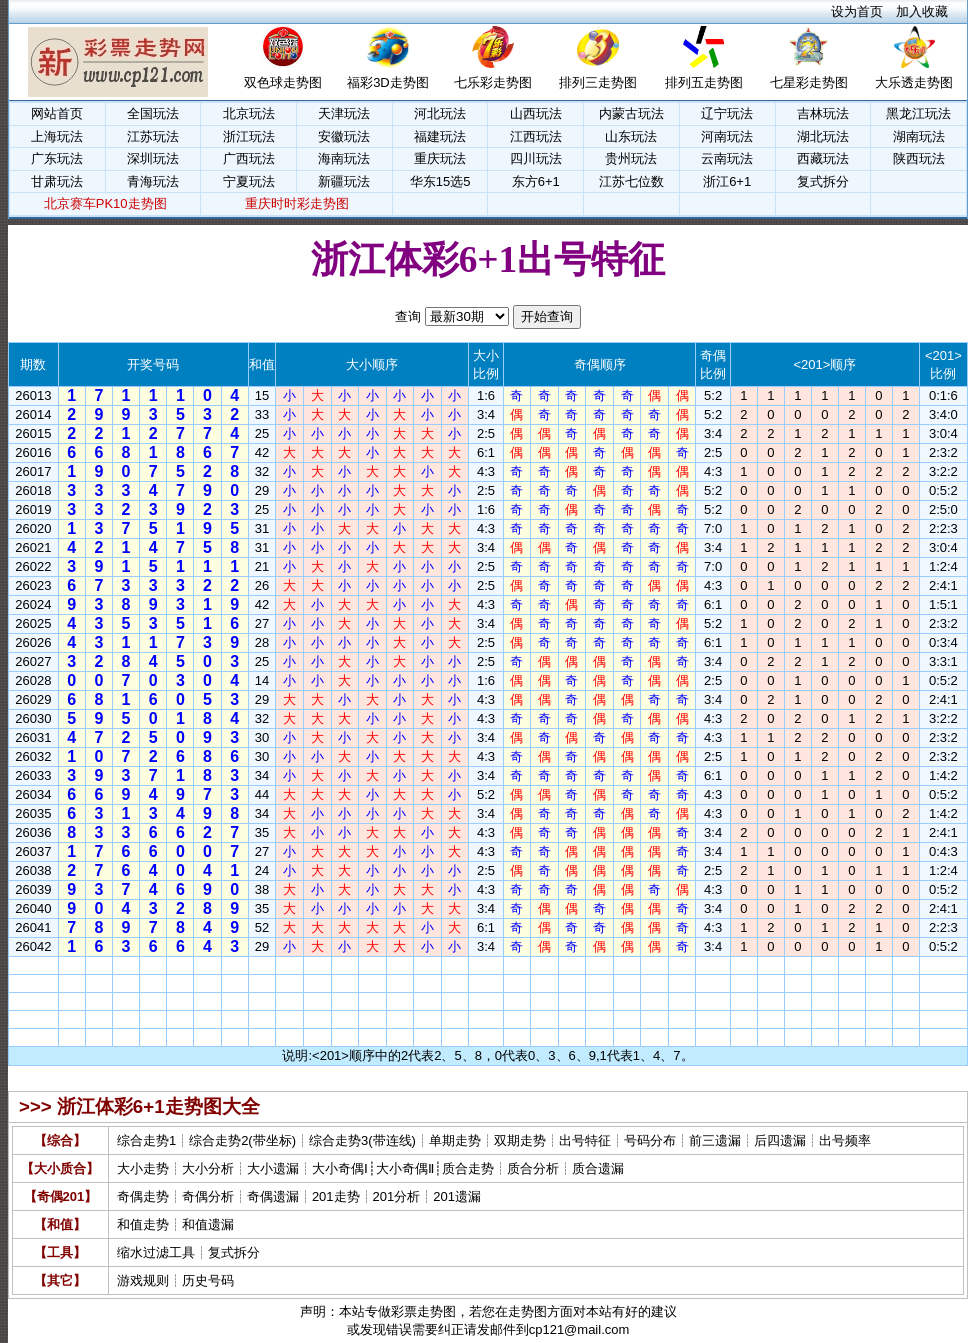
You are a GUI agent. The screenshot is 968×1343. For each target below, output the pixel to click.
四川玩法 (536, 158)
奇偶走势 (143, 1196)
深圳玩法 (153, 158)
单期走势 (455, 1140)
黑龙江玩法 (918, 113)
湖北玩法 (823, 136)
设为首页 (857, 11)
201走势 (336, 1196)
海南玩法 (344, 158)
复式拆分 (823, 181)
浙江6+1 (727, 181)
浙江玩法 (249, 136)
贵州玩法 (631, 158)
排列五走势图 (704, 82)
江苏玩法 (153, 136)
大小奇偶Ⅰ (340, 1168)
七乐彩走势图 (493, 82)
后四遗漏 (780, 1140)
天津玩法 (344, 113)
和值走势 (143, 1224)
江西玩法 (536, 136)
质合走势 (468, 1168)
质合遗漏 (598, 1168)
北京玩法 (249, 113)
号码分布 (650, 1140)
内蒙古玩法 (631, 113)
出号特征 (585, 1140)
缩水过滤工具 (156, 1252)
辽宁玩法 (727, 113)
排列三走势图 (598, 82)
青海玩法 (153, 181)
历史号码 (208, 1280)
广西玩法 (249, 158)
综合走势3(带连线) (362, 1140)
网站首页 (57, 113)
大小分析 (208, 1168)
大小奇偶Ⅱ (405, 1168)
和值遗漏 (208, 1224)
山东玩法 (631, 136)
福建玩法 (440, 136)
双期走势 (520, 1140)
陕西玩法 (919, 158)
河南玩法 (727, 136)
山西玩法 (536, 113)
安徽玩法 (344, 136)
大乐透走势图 (914, 82)
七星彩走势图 (809, 82)
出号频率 (845, 1140)
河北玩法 (440, 113)
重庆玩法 (440, 158)
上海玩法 (57, 136)
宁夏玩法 (249, 181)
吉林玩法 (823, 113)
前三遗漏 (715, 1140)
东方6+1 (536, 181)
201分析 (397, 1196)
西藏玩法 (823, 158)
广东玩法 (57, 158)
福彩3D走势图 (388, 82)
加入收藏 (922, 11)
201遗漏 (457, 1196)
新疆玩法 (344, 181)
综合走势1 (146, 1140)
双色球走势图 (283, 82)
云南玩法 (727, 158)
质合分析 (533, 1168)
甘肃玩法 (57, 181)
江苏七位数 (631, 181)
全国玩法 (153, 113)
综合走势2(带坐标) (242, 1140)
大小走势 (143, 1168)
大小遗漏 (273, 1168)
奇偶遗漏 (273, 1196)
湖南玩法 (919, 136)
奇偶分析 (208, 1196)
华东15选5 (440, 181)
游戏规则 (143, 1280)
